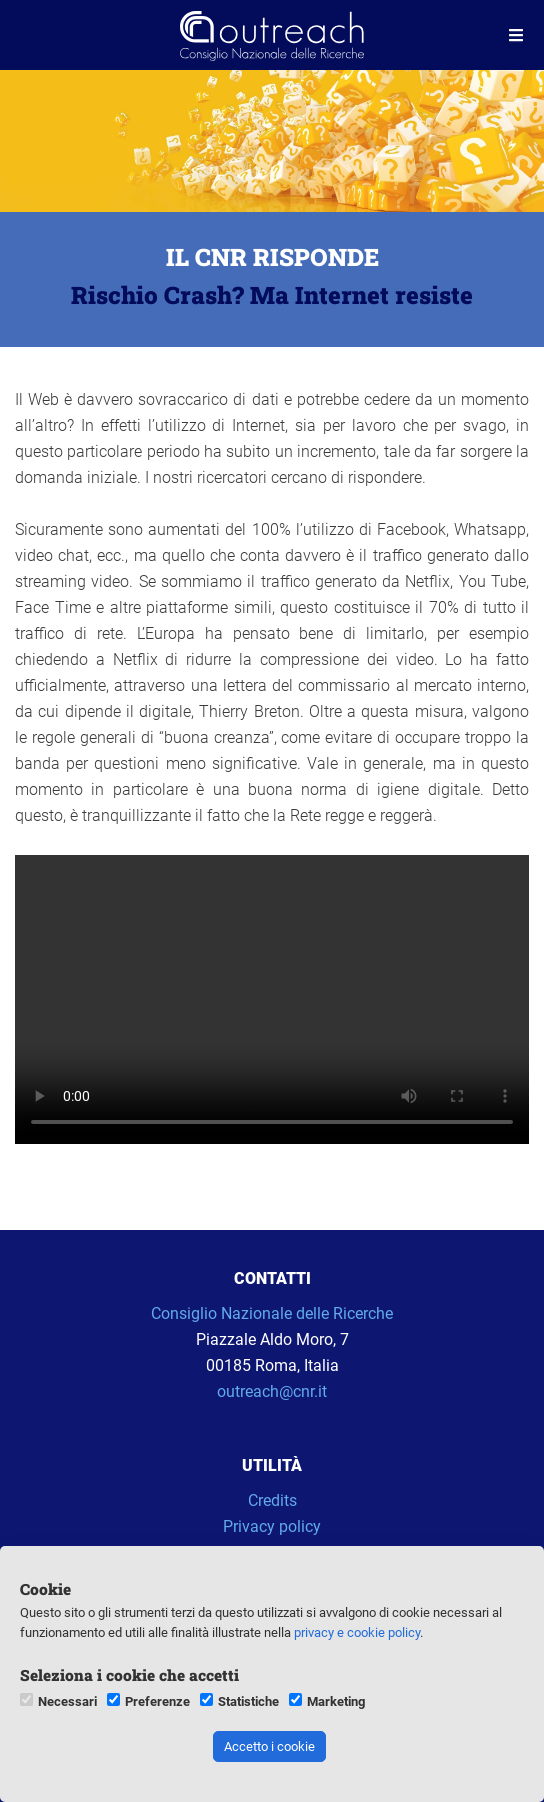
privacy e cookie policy (357, 1632)
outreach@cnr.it (272, 1391)
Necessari (67, 1701)
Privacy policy (272, 1526)
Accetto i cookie (269, 1746)
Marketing (336, 1701)
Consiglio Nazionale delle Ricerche (272, 1313)
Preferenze (157, 1701)
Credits (272, 1500)
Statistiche (248, 1701)
